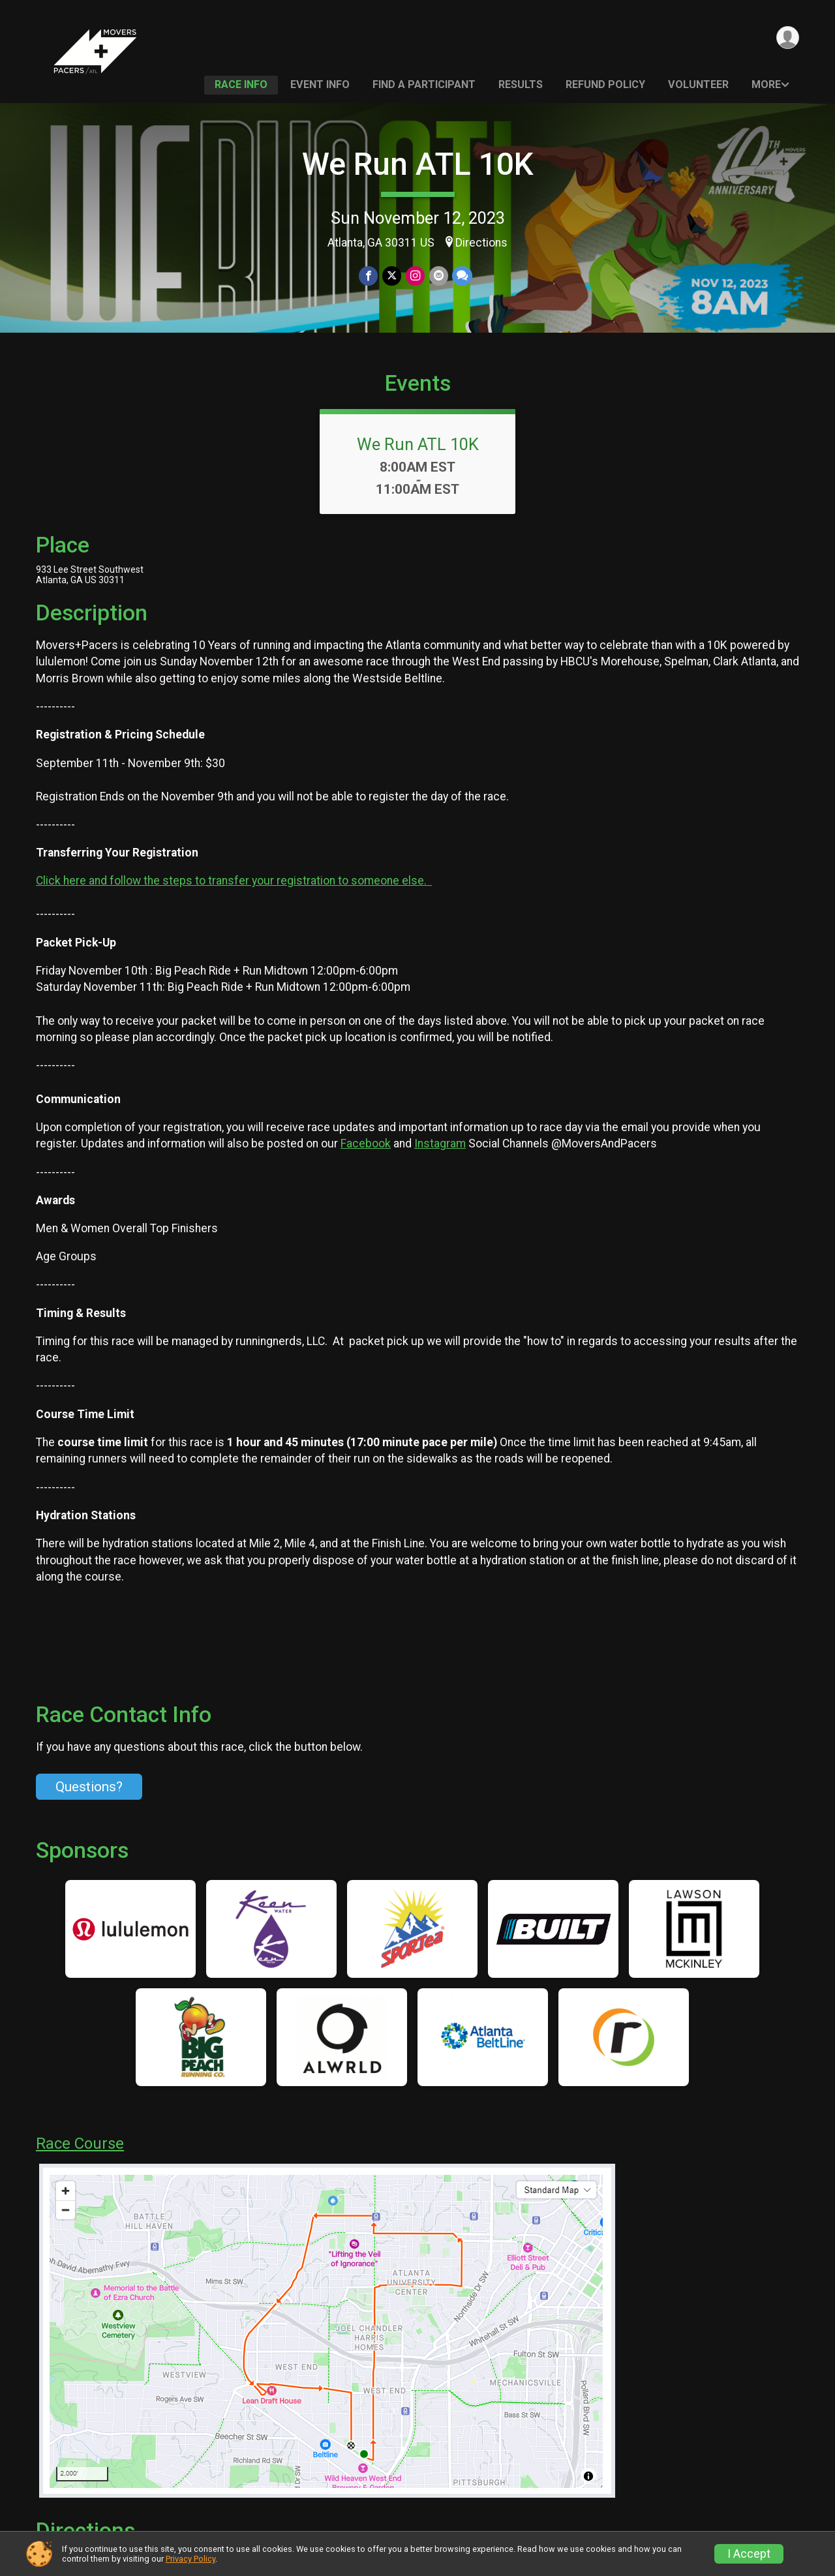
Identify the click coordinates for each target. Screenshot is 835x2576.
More (766, 84)
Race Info (241, 84)
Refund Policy (605, 84)
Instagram (440, 1161)
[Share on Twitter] (392, 276)
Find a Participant (424, 84)
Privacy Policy (190, 2559)
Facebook (366, 1161)
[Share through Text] (461, 276)
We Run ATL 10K (418, 164)
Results (520, 84)
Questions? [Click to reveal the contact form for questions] (89, 1805)
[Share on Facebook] (369, 276)
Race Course (80, 2162)
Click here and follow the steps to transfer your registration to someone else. (234, 898)
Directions (481, 242)
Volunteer (698, 84)
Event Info (320, 84)
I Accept (748, 2553)
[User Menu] (787, 38)
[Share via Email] (438, 276)
